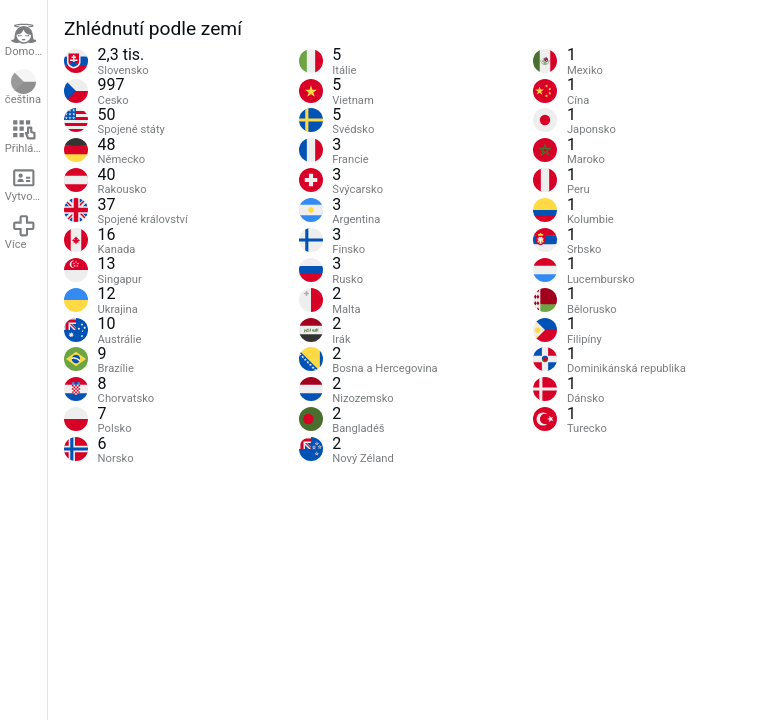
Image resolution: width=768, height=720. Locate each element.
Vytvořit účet (26, 184)
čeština (23, 88)
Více (21, 232)
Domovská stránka (26, 40)
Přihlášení (26, 136)
